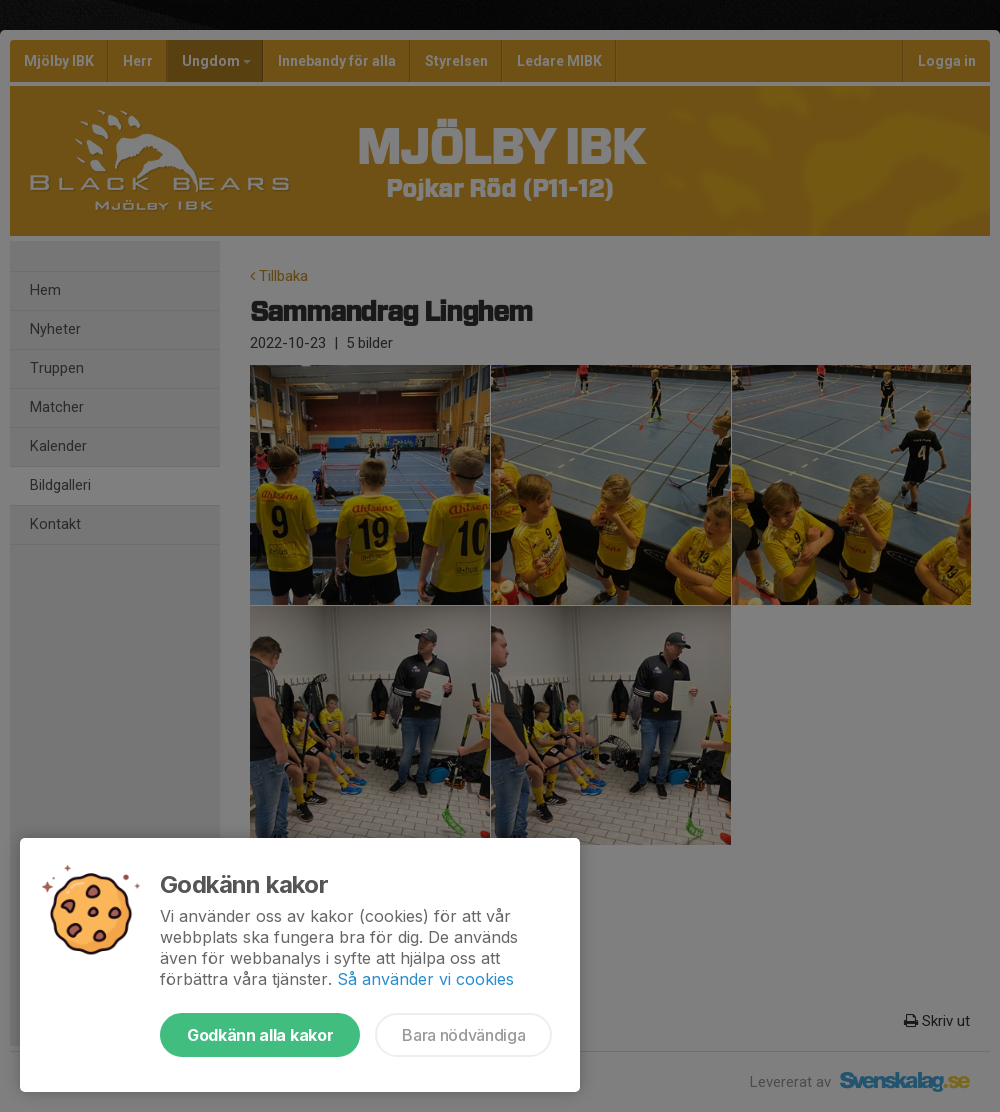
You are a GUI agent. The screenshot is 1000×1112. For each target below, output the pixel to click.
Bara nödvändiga (463, 1035)
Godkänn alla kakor (260, 1035)
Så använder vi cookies (425, 979)
